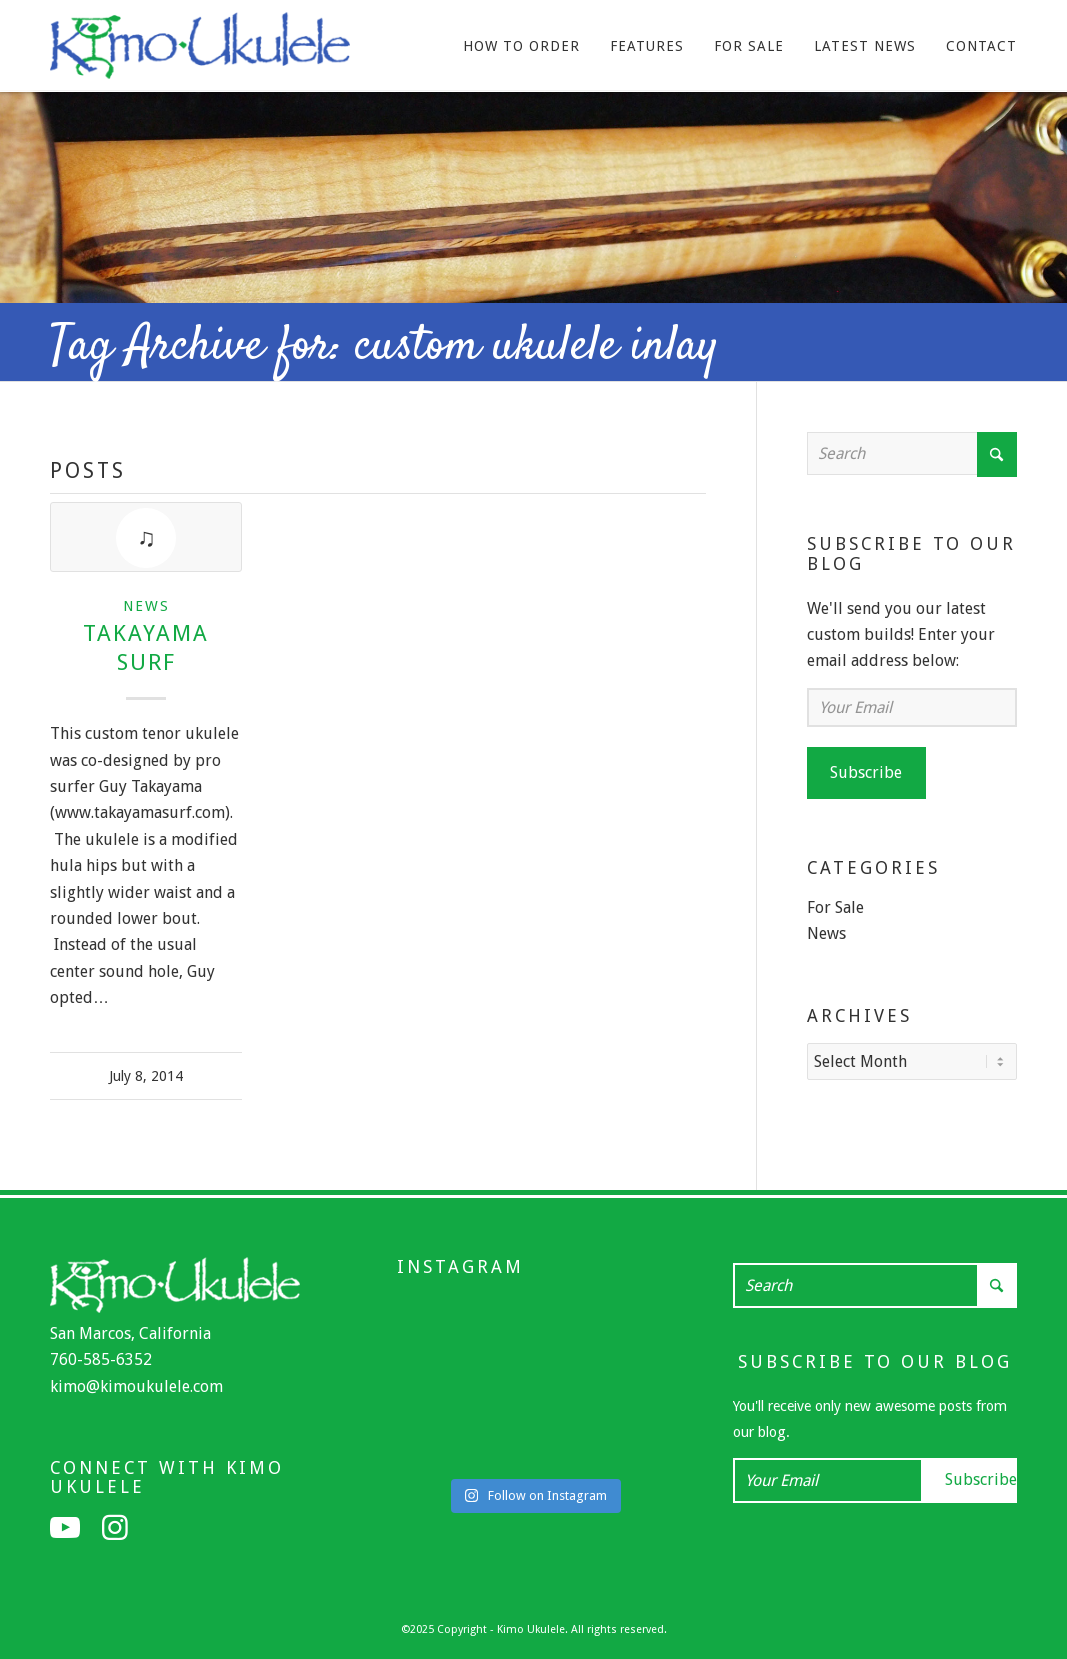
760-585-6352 (101, 1359)
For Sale (835, 907)
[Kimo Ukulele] (200, 51)
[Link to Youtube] (65, 1528)
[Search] (912, 453)
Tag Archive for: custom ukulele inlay (384, 347)
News (146, 606)
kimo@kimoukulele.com (136, 1386)
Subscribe (866, 772)
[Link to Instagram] (115, 1528)
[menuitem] (521, 46)
